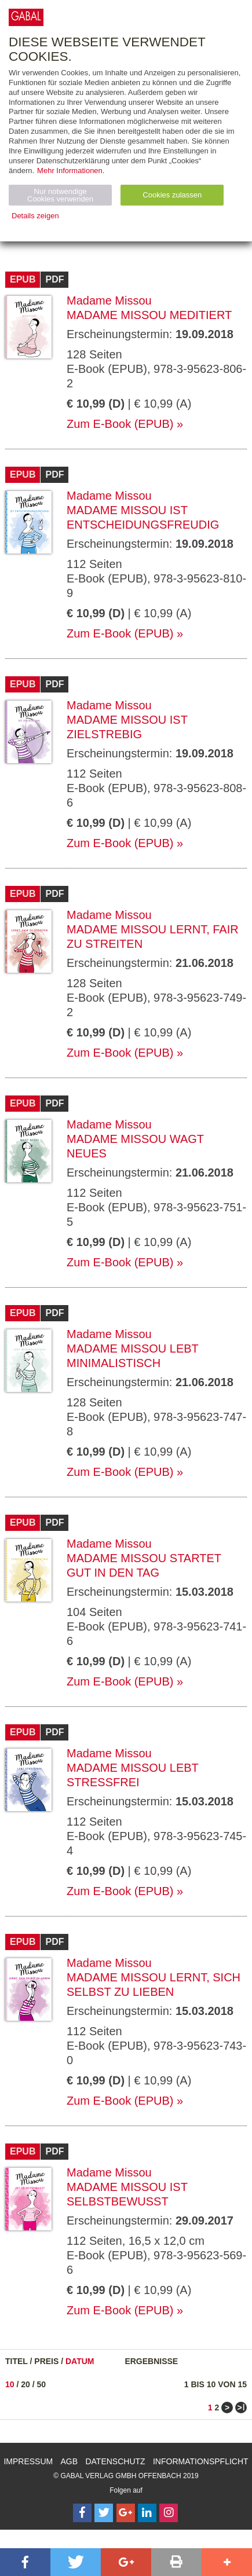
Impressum (28, 2461)
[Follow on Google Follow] (125, 2513)
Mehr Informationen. (70, 170)
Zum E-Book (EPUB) (120, 423)
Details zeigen (35, 215)
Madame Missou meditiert (149, 315)
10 (9, 2384)
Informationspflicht (201, 2461)
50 (41, 2384)
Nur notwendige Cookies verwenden (60, 195)
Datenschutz (115, 2461)
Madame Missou (109, 300)
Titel (16, 2361)
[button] (25, 2562)
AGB (69, 2461)
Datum (79, 2361)
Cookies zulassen (172, 194)
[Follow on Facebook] (82, 2513)
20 (25, 2384)
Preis (46, 2361)
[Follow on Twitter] (103, 2513)
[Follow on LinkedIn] (147, 2513)
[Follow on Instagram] (168, 2513)
